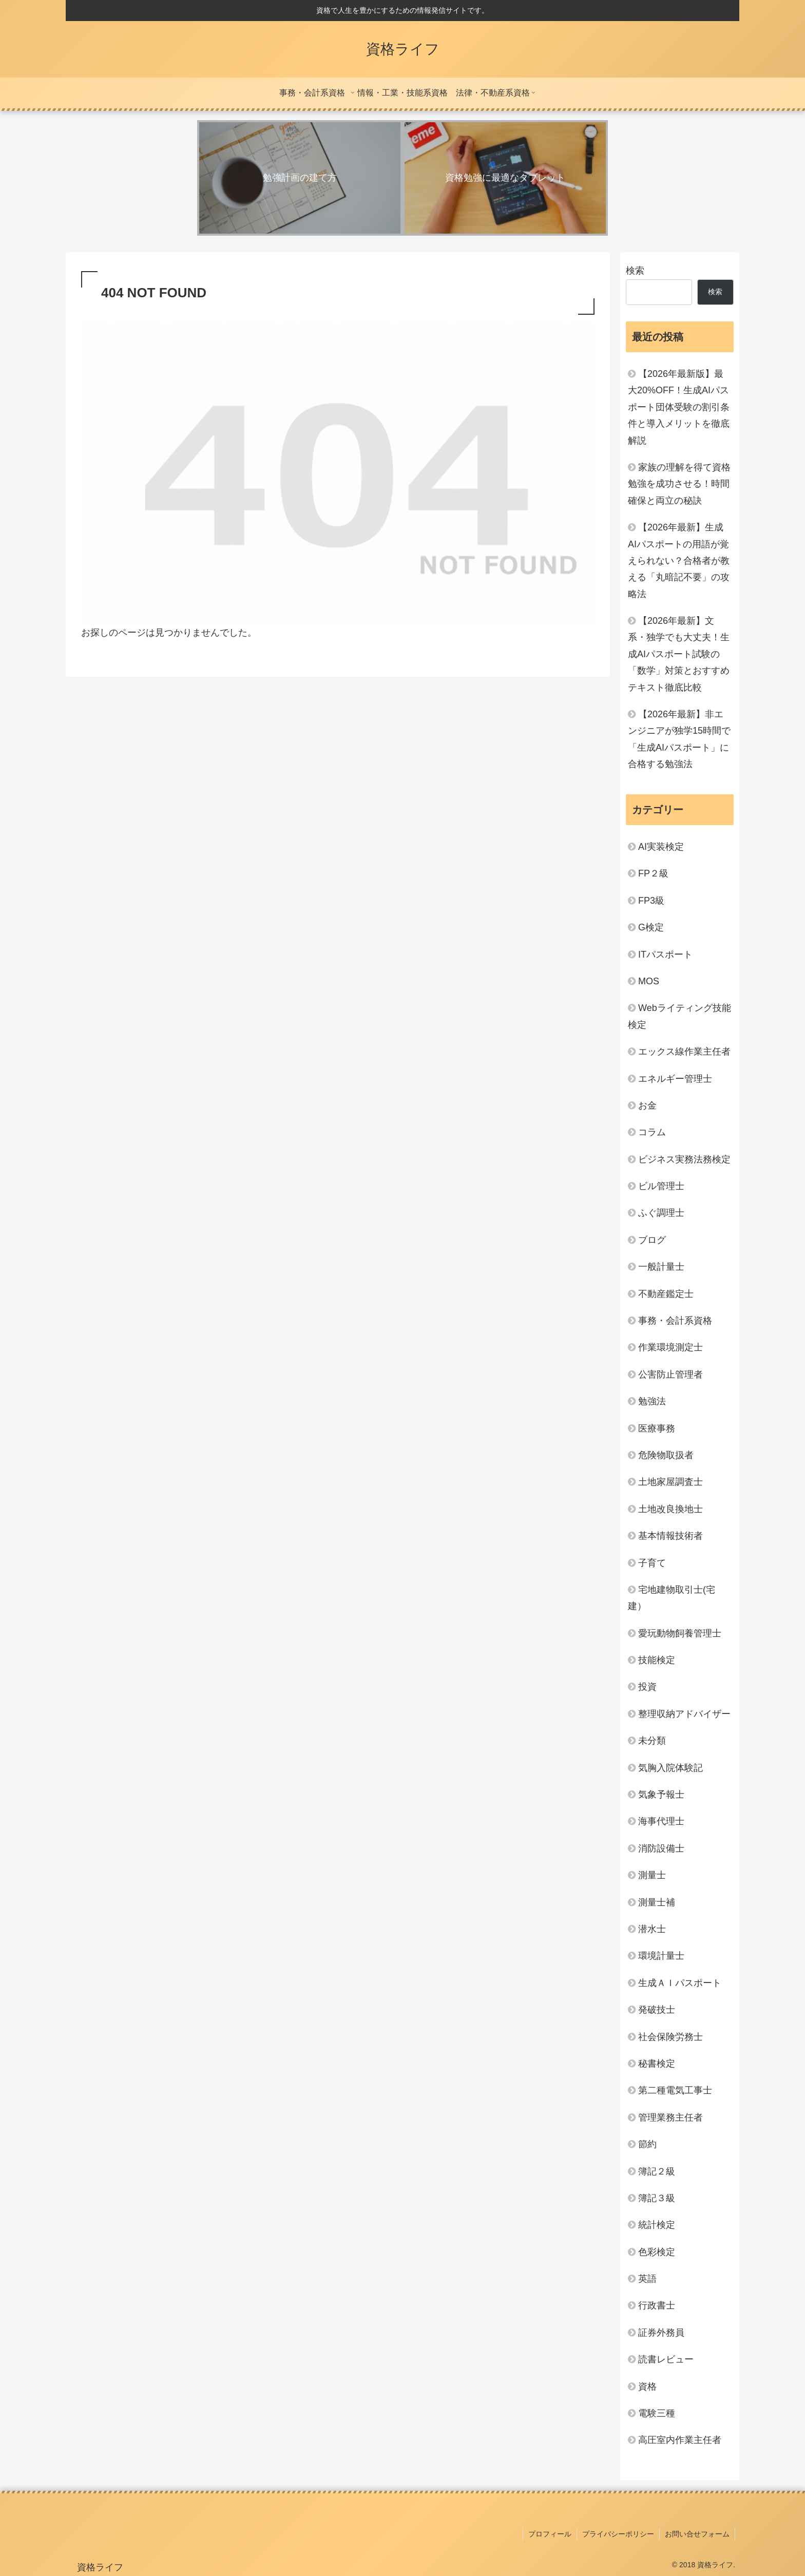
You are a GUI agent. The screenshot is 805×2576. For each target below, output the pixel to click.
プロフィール (549, 2534)
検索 (635, 270)
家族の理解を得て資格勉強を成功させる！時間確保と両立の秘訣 (679, 484)
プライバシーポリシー (618, 2534)
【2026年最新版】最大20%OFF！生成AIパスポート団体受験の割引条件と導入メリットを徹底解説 (679, 407)
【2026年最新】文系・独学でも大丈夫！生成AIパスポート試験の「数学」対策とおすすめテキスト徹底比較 (679, 654)
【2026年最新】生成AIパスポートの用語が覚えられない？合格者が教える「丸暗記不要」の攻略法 (679, 560)
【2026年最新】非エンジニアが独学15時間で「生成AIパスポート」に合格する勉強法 (679, 739)
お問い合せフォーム (697, 2534)
